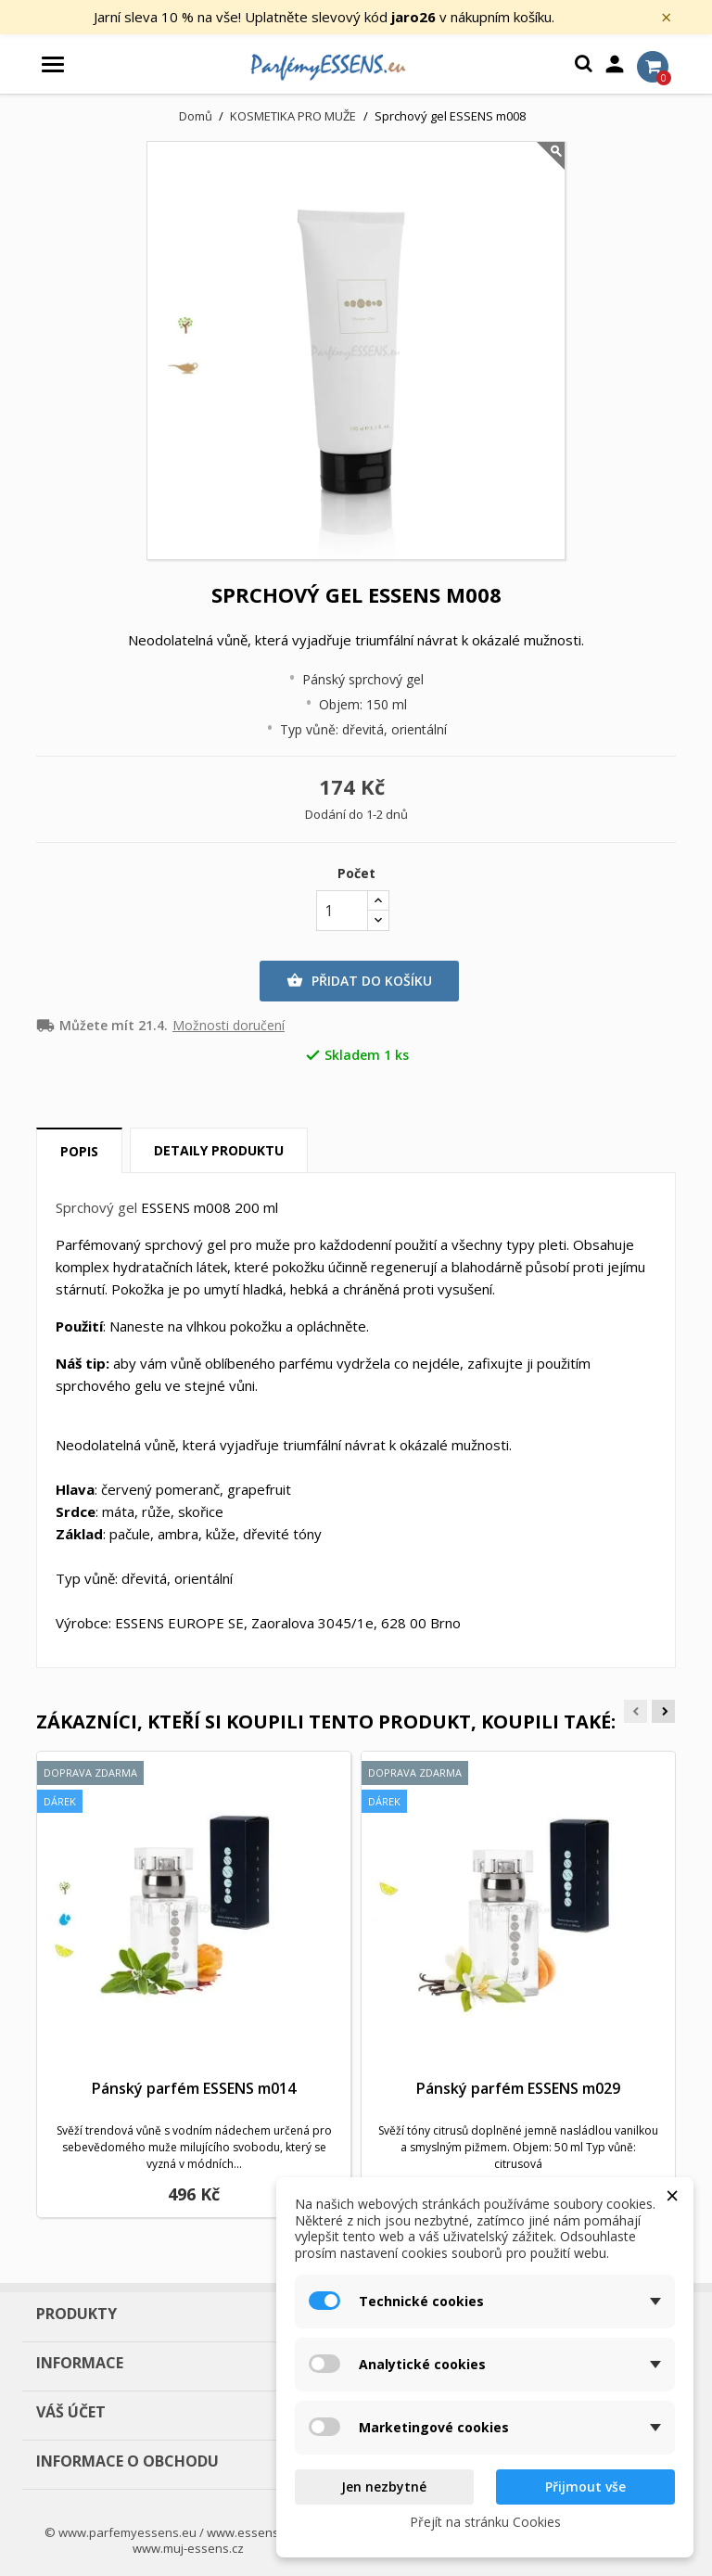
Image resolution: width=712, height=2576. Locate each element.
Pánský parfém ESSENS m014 (194, 2088)
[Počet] (342, 910)
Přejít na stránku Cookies (485, 2522)
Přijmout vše (585, 2486)
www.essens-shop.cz (266, 2532)
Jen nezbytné (383, 2486)
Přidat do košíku (359, 981)
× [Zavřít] (666, 17)
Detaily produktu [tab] (219, 1150)
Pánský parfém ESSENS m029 (518, 2088)
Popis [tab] (79, 1151)
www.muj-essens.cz (188, 2548)
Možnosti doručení (228, 1025)
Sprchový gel (96, 1207)
